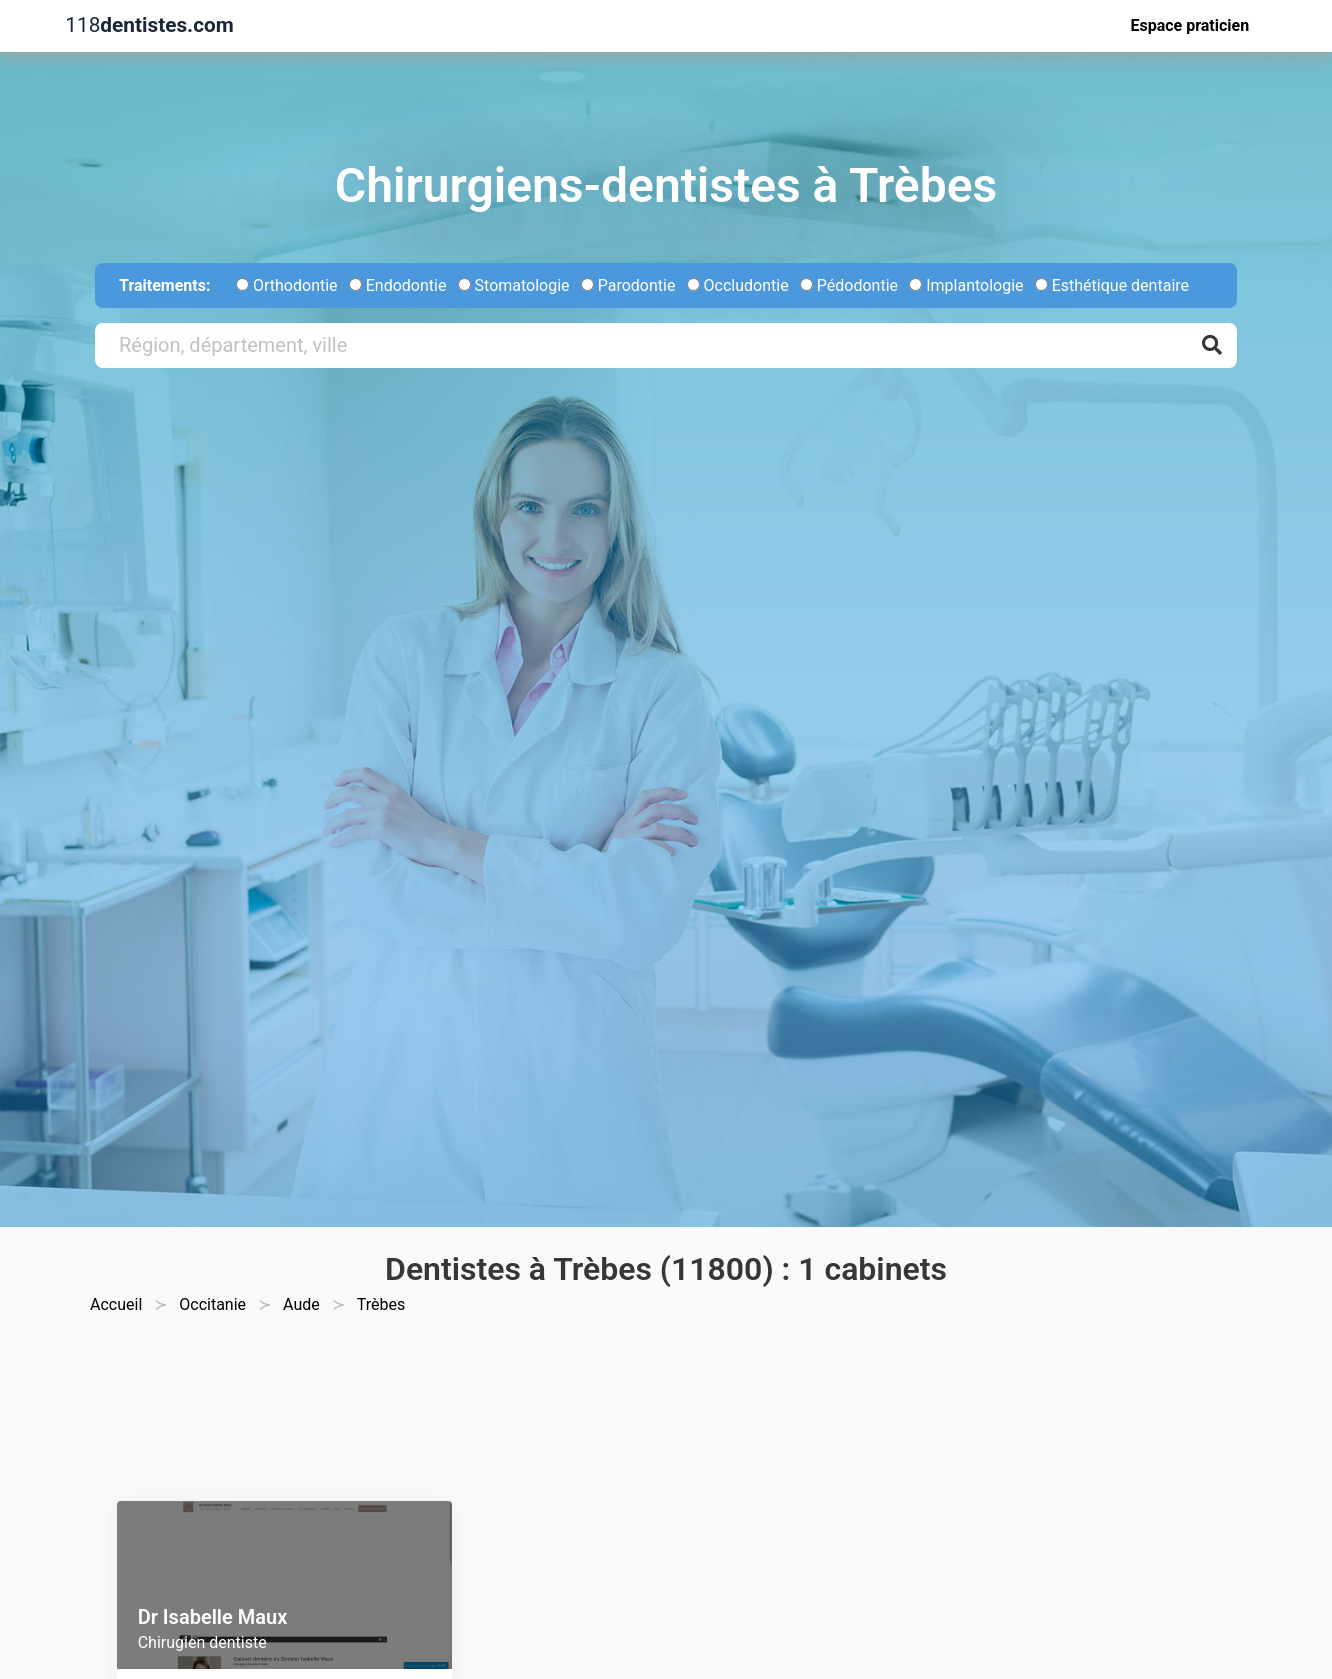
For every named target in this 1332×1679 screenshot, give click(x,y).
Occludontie (738, 285)
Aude (301, 1304)
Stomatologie (514, 285)
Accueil (116, 1304)
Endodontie (398, 285)
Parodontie (628, 285)
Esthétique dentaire (1112, 285)
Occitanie (212, 1304)
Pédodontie (849, 285)
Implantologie (966, 285)
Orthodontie (287, 285)
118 (149, 25)
